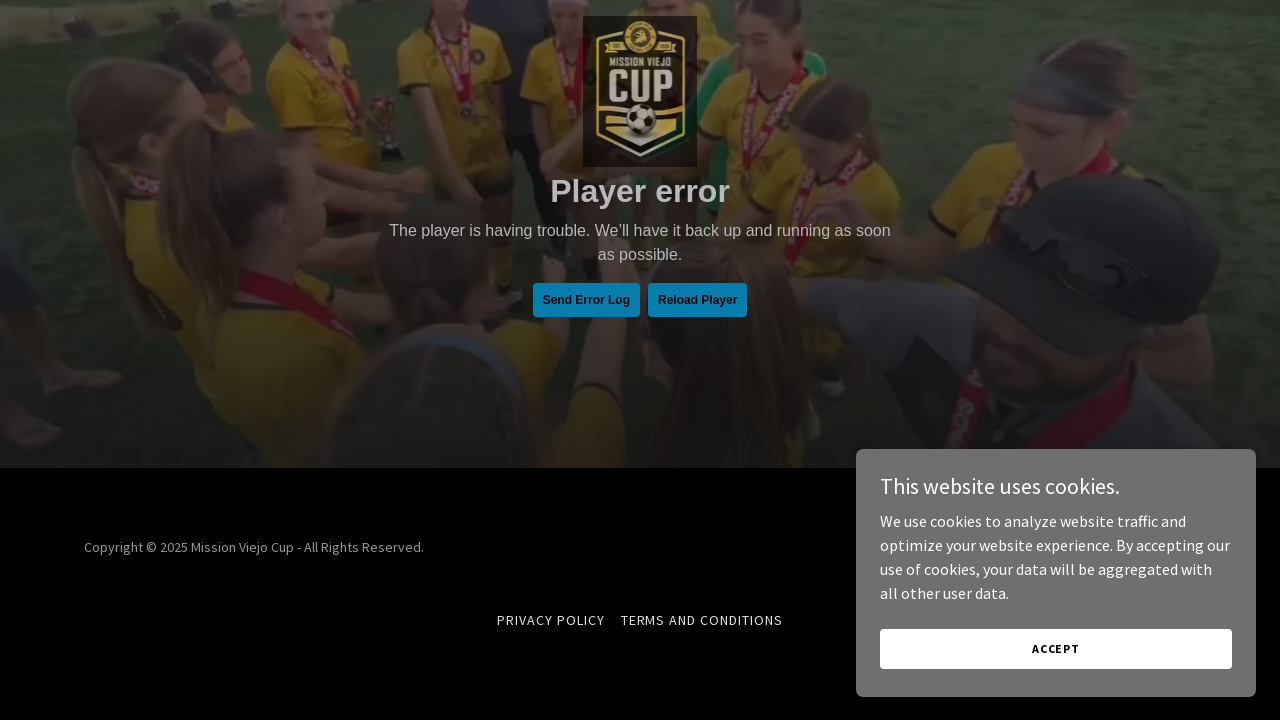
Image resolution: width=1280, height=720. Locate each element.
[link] (640, 24)
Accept (1056, 648)
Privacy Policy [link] (551, 620)
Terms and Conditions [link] (702, 620)
